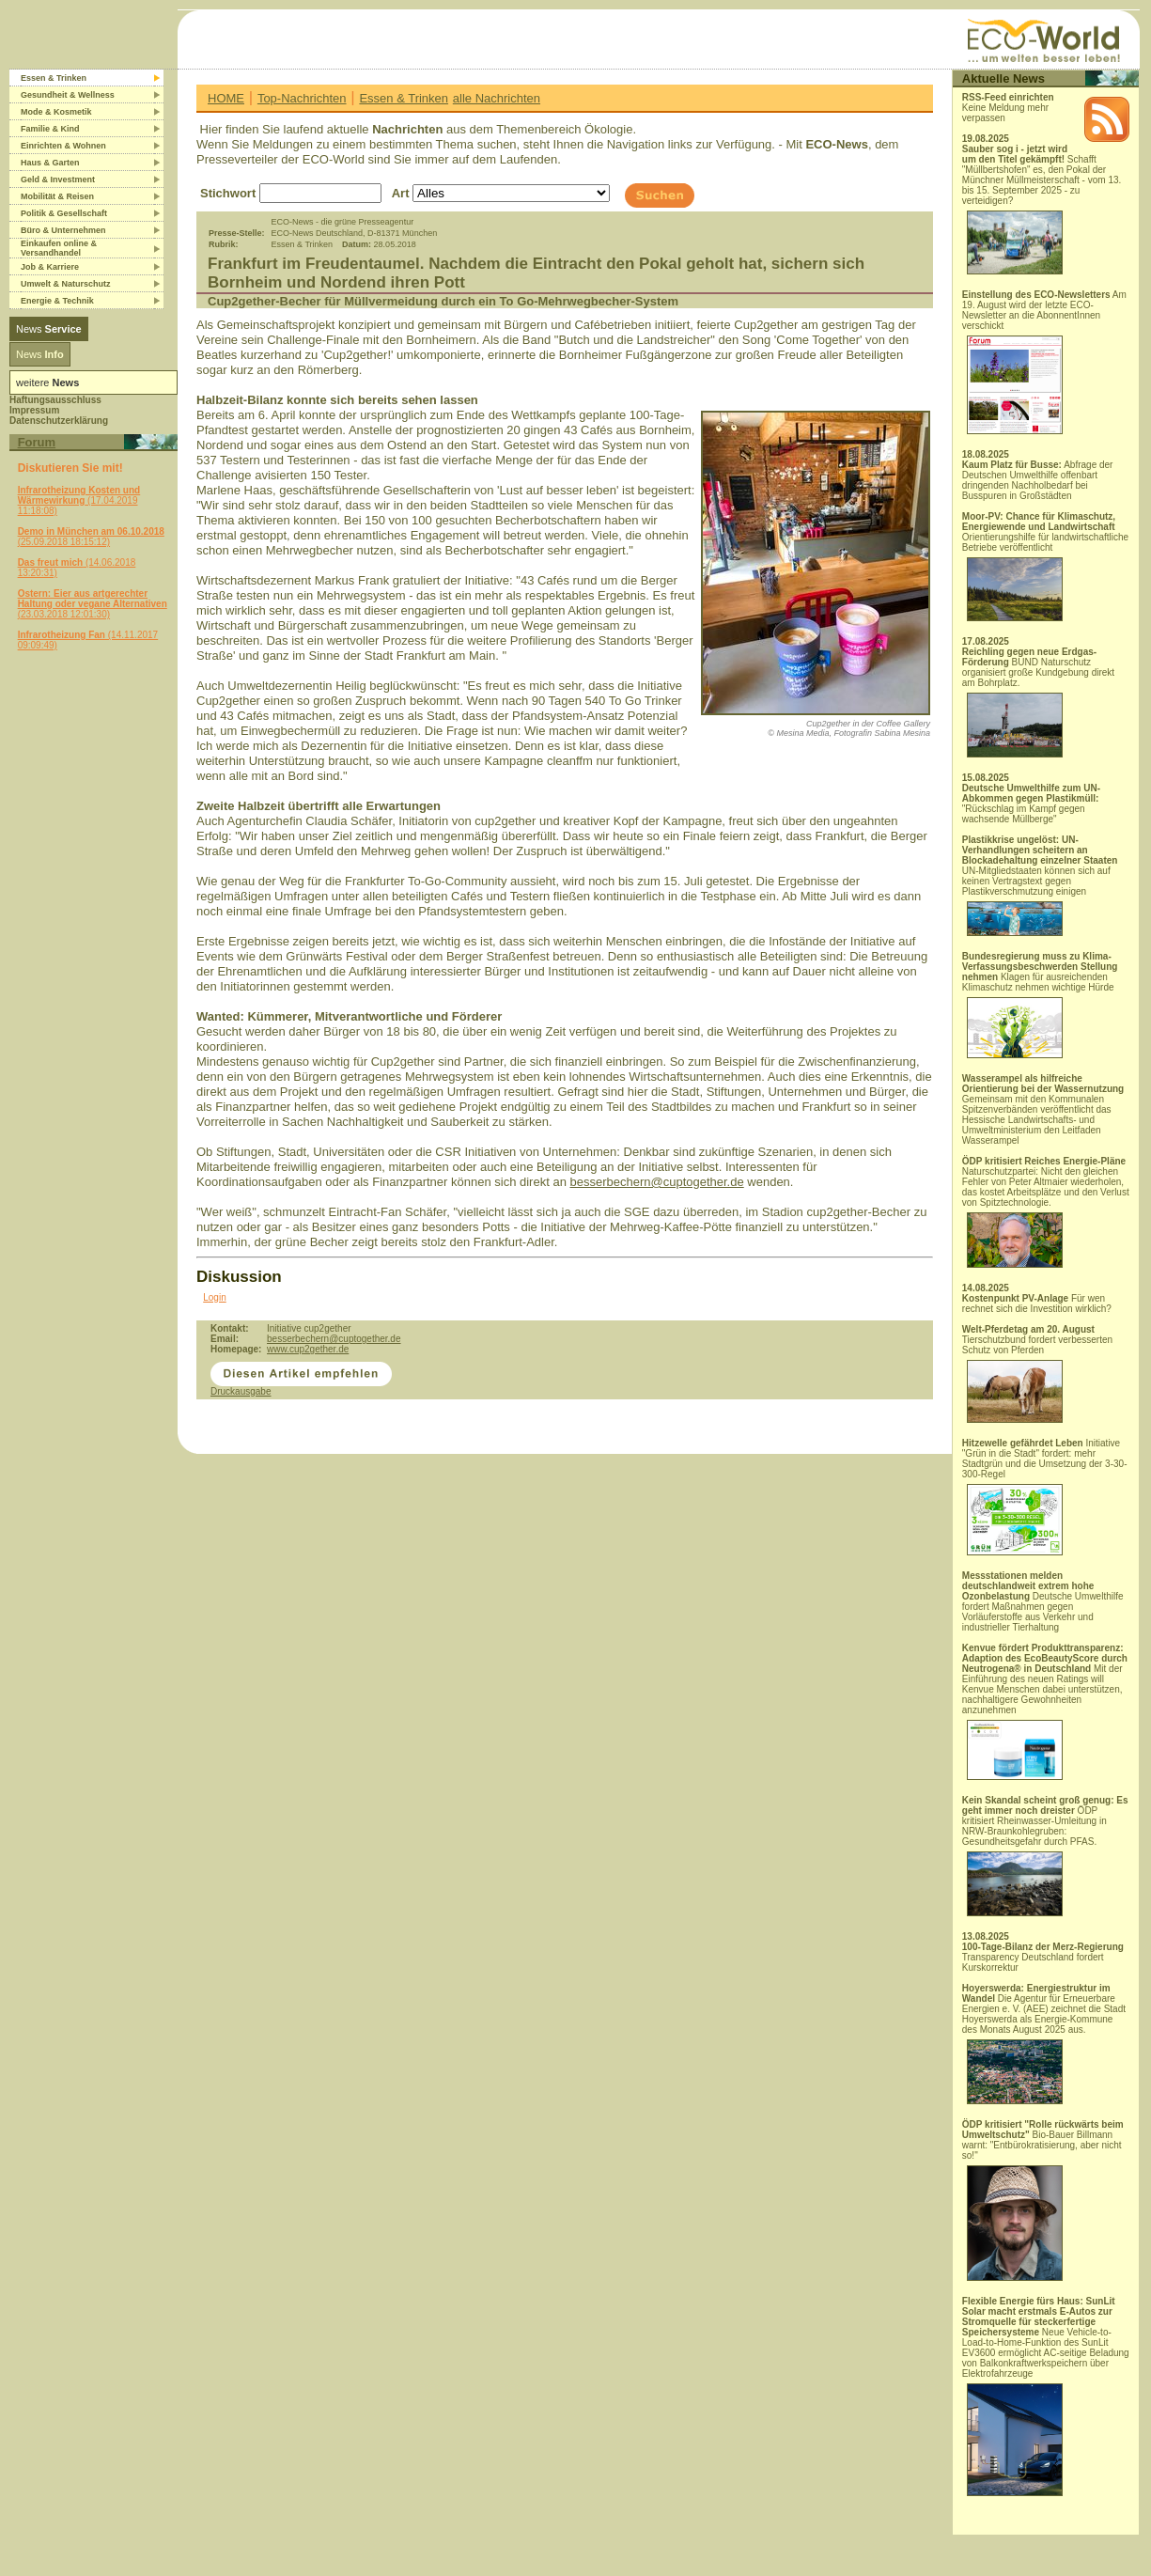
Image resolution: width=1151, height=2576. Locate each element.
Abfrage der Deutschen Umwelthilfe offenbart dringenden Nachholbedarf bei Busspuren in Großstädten (1037, 480)
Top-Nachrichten (302, 98)
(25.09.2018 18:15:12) (91, 536)
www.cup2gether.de (308, 1349)
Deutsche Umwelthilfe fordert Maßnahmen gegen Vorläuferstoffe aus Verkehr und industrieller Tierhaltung (1043, 1601)
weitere (47, 382)
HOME (226, 98)
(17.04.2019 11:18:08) (79, 500)
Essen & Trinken (403, 98)
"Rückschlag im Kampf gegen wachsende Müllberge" (1031, 803)
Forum (36, 442)
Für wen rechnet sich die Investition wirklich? (1037, 1303)
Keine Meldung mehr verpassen (1008, 107)
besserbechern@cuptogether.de (656, 1182)
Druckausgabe (240, 1391)
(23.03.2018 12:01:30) (92, 603)
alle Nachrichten (496, 98)
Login (214, 1297)
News (49, 329)
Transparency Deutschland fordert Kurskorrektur (1043, 1957)
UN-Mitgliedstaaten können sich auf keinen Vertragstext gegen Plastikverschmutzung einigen (1040, 885)
